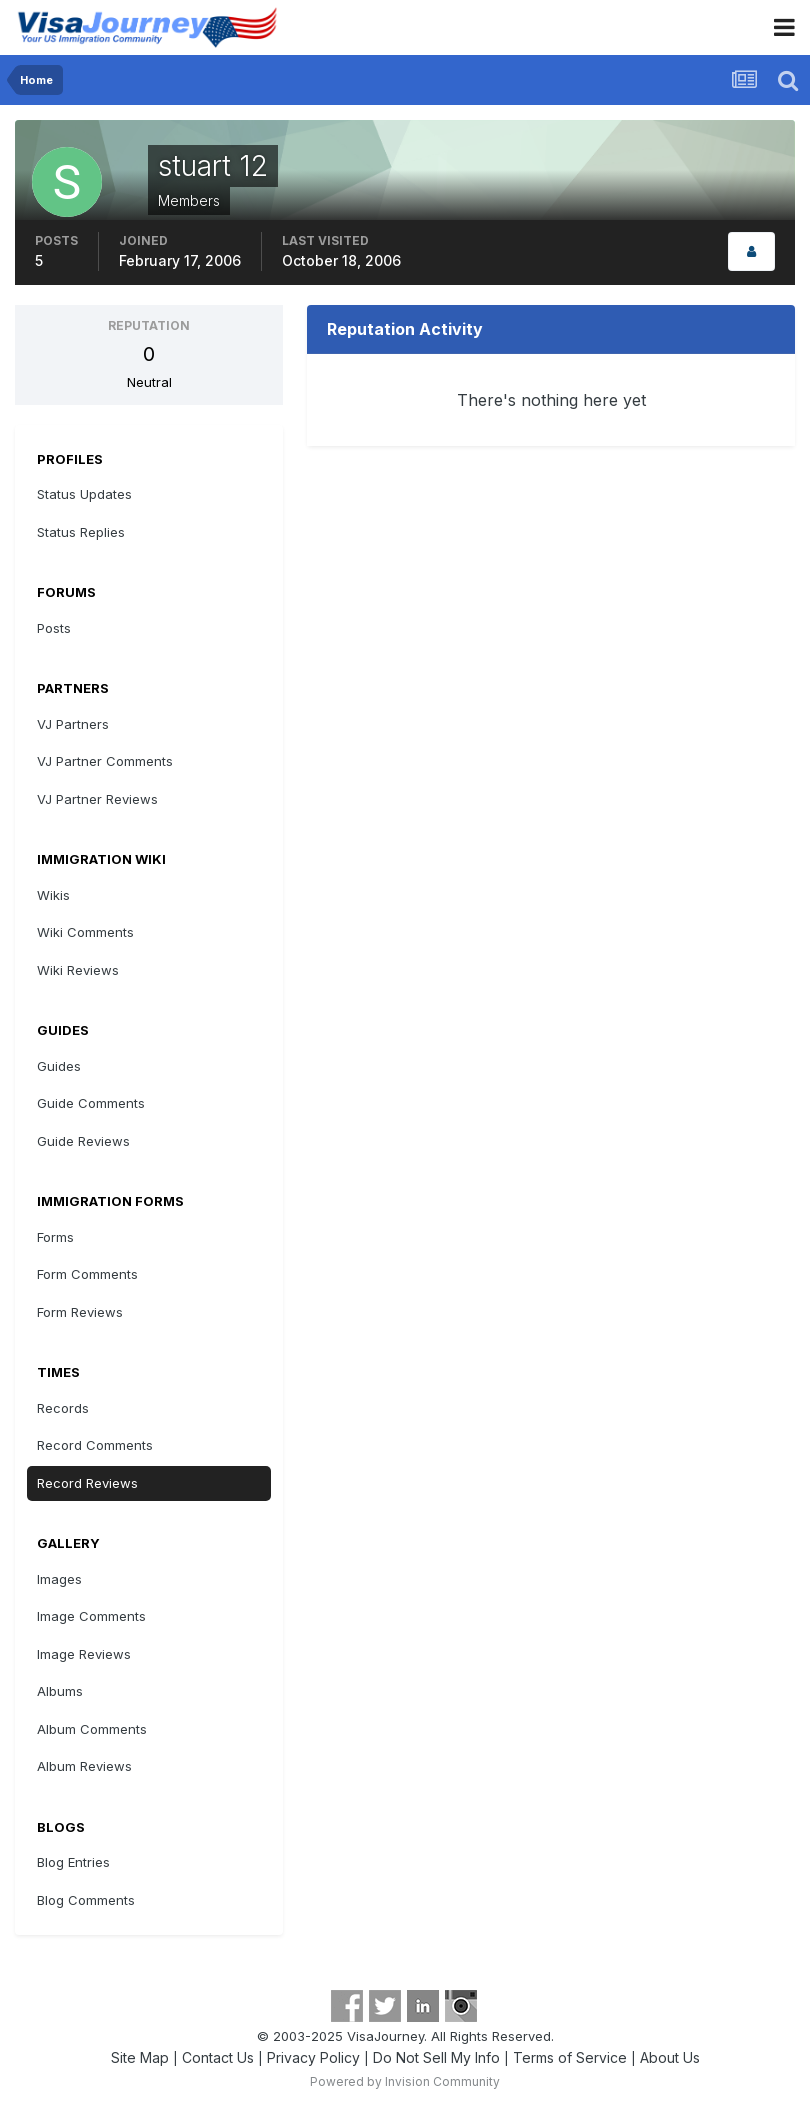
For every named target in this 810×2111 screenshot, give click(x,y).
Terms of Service (570, 2057)
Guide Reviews (83, 1141)
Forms (55, 1237)
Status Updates (84, 494)
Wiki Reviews (78, 970)
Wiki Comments (85, 932)
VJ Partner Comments (105, 761)
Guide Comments (91, 1103)
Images (59, 1579)
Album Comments (92, 1729)
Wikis (53, 895)
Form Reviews (80, 1312)
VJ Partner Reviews (97, 799)
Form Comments (87, 1274)
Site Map (140, 2057)
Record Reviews (87, 1483)
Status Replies (81, 532)
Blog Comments (86, 1900)
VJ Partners (73, 724)
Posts (54, 628)
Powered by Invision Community (405, 2081)
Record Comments (95, 1445)
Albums (60, 1691)
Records (63, 1408)
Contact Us (218, 2057)
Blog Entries (73, 1862)
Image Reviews (84, 1654)
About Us (670, 2057)
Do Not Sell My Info (436, 2057)
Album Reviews (84, 1766)
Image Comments (91, 1616)
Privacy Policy (313, 2057)
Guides (59, 1066)
